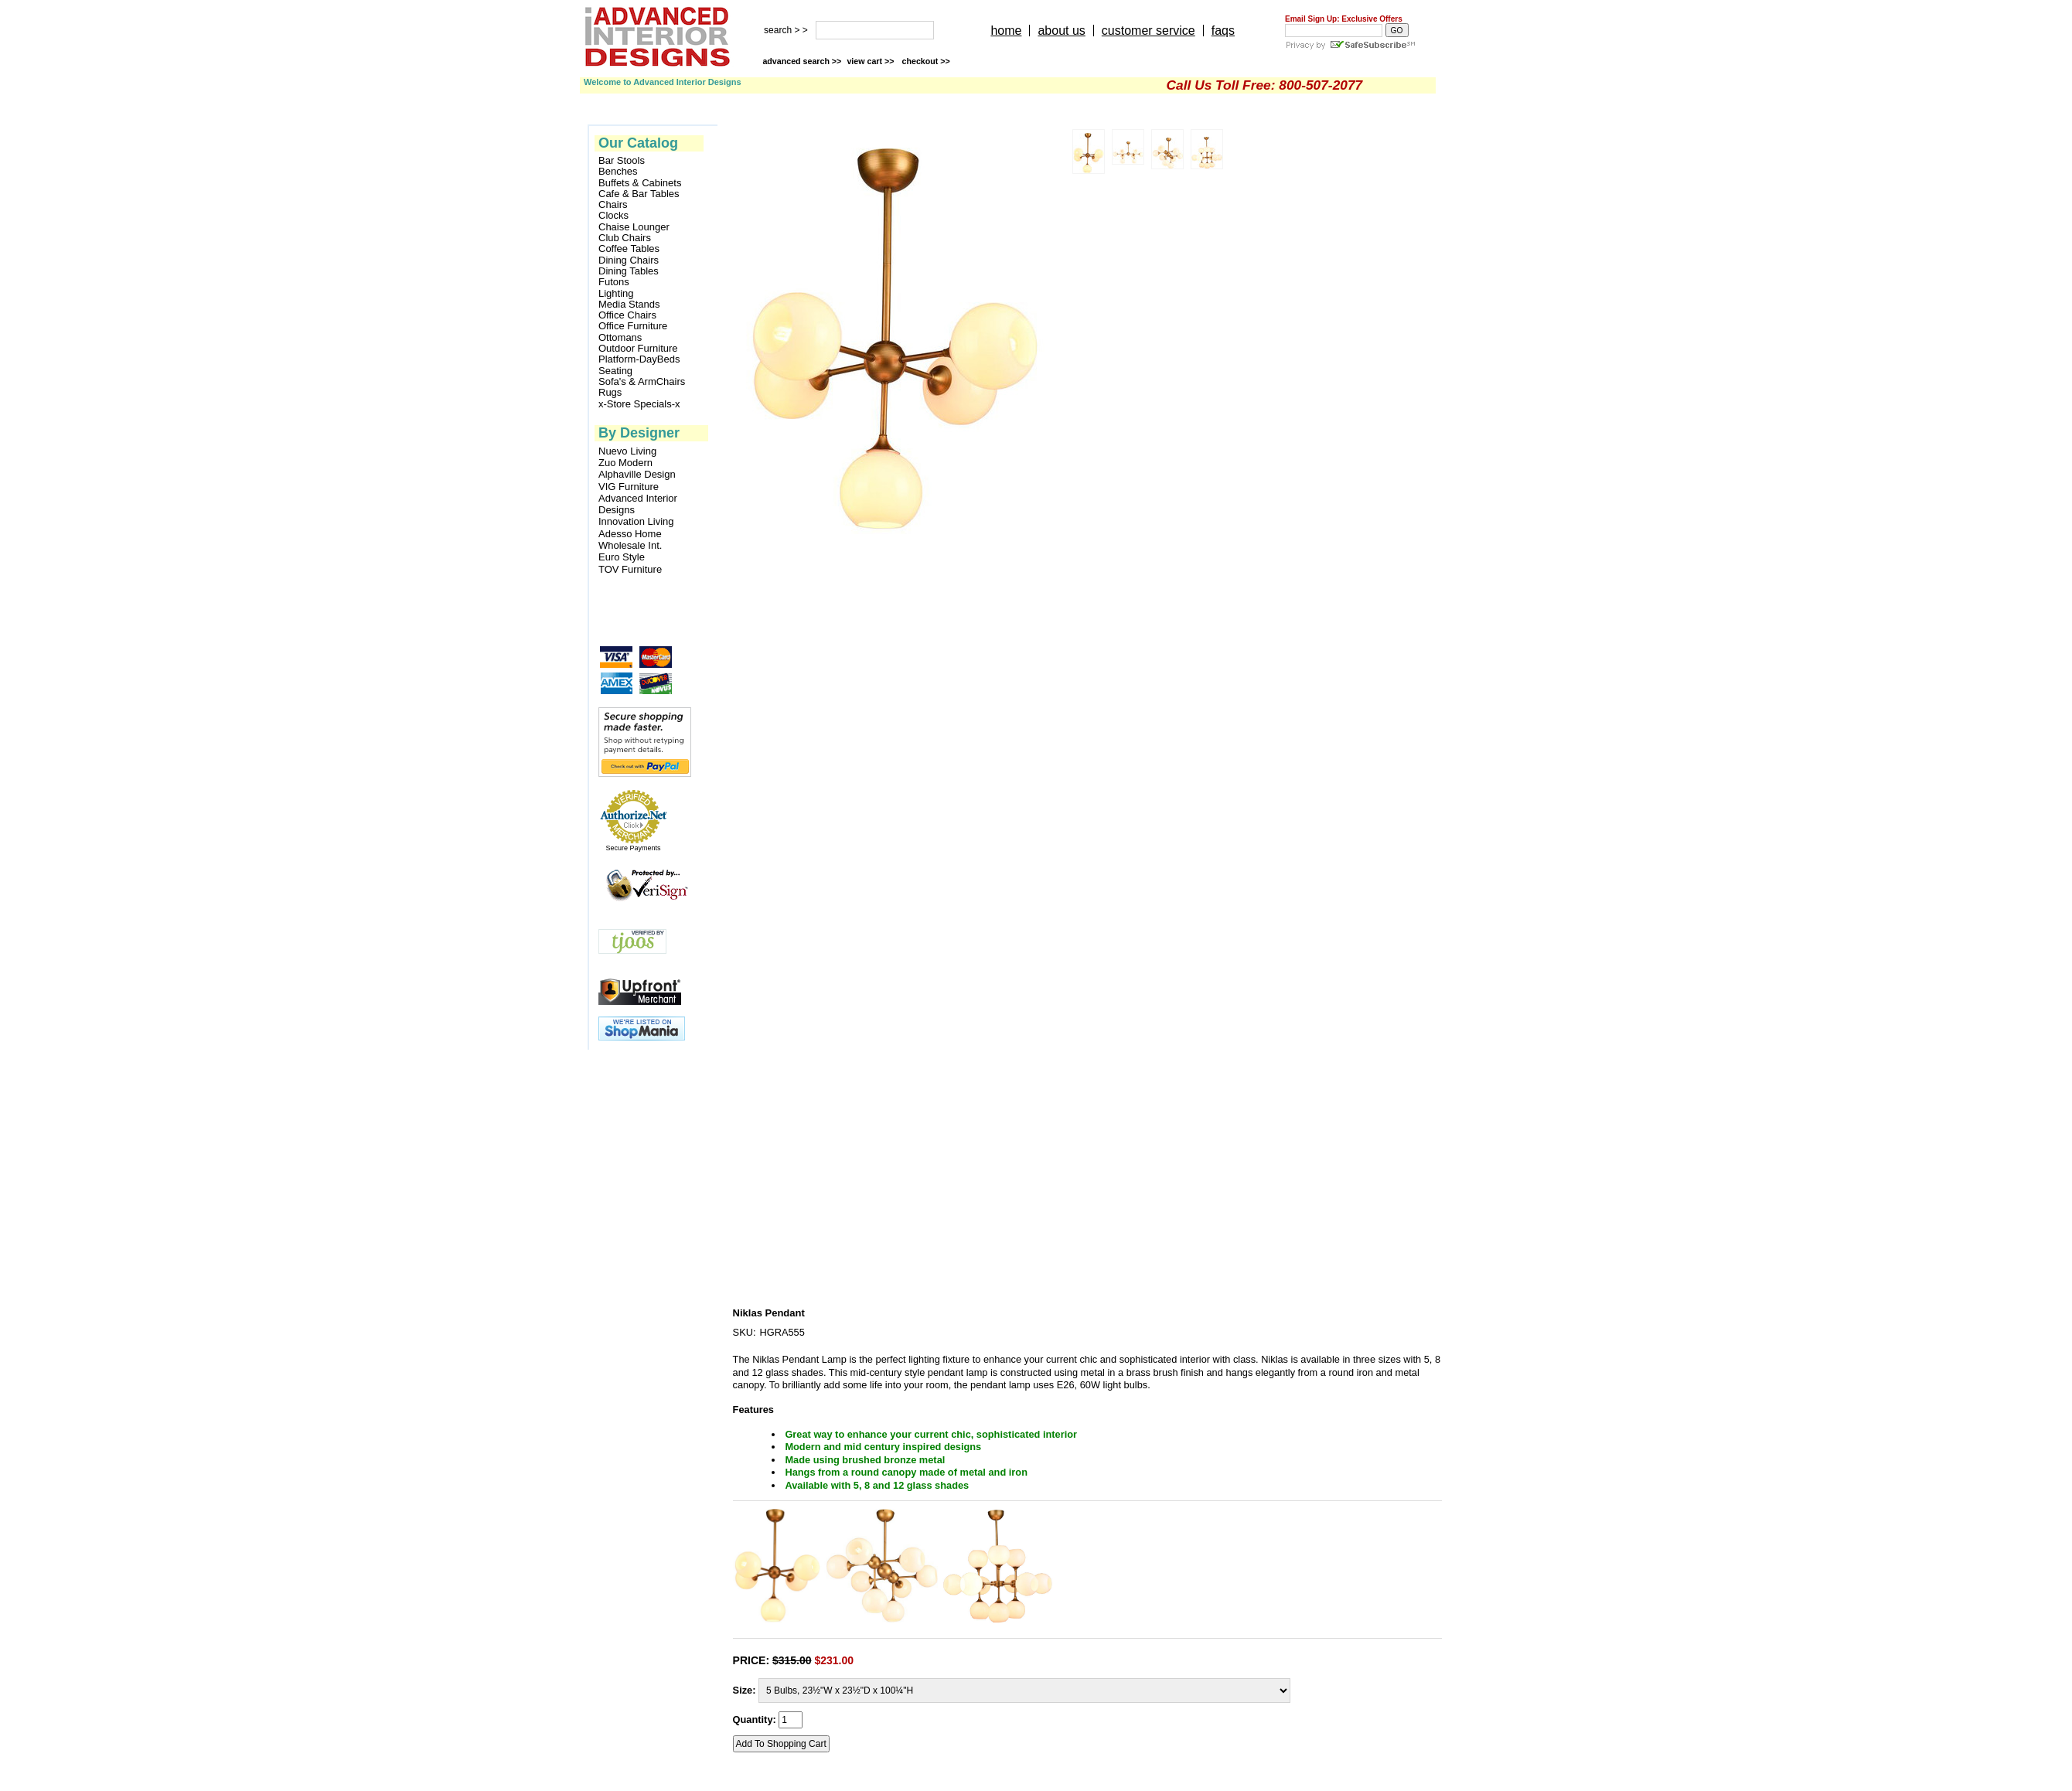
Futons (613, 282)
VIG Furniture (628, 486)
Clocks (613, 215)
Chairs (613, 204)
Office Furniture (632, 326)
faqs (1223, 30)
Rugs (610, 392)
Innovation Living (636, 521)
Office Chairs (627, 315)
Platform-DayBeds (639, 359)
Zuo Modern (625, 462)
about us (1061, 30)
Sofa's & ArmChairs (641, 381)
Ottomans (620, 337)
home (1005, 30)
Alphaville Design (637, 474)
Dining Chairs (628, 260)
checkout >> (926, 61)
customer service (1148, 30)
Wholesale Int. (630, 545)
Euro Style (621, 557)
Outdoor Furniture (638, 348)
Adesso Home (630, 534)
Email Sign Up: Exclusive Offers (1343, 19)
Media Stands (629, 304)
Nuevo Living (627, 451)
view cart (871, 61)
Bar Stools (621, 160)
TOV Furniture (630, 569)
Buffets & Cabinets (639, 183)
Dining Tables (628, 271)
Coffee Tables (628, 248)
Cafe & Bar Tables (639, 194)
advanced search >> (801, 61)
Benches (618, 171)
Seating (615, 371)
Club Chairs (624, 238)
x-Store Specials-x (639, 404)
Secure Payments (632, 848)
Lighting (616, 293)
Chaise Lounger (634, 227)
